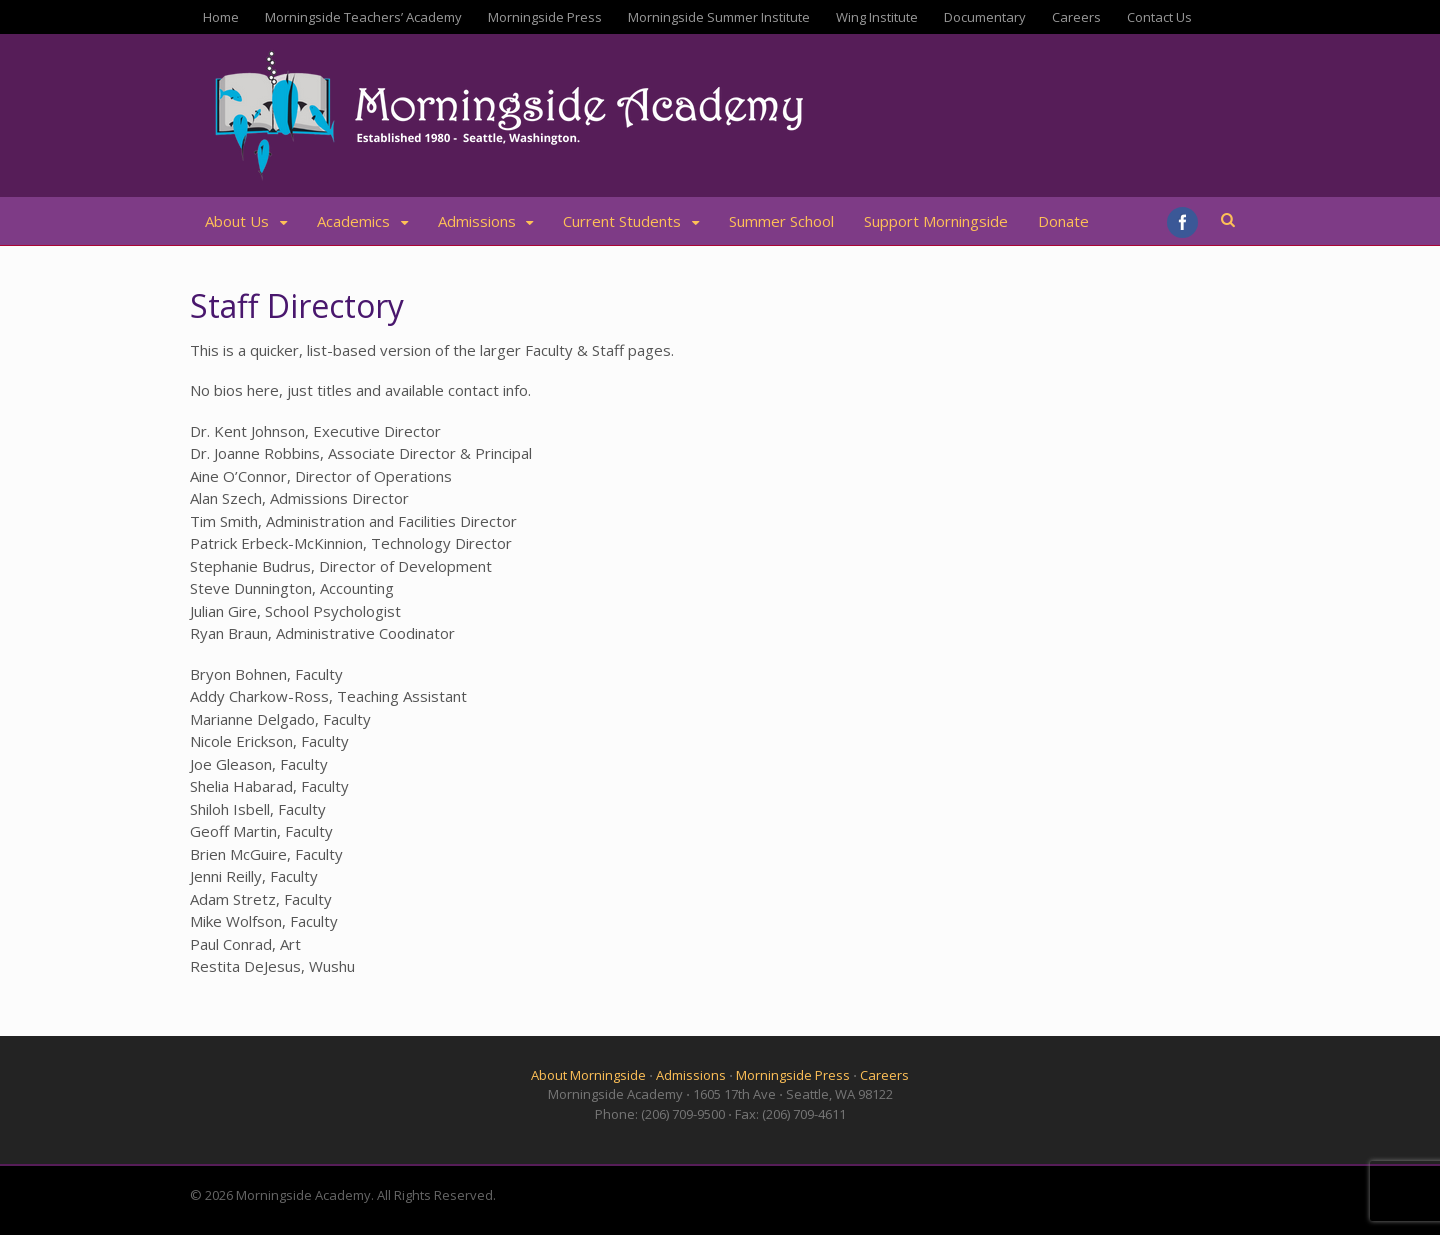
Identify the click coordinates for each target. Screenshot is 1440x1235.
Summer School (781, 221)
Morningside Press (545, 17)
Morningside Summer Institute (719, 17)
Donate (1063, 221)
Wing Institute (877, 17)
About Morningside (588, 1075)
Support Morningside (936, 221)
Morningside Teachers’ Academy (363, 17)
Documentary (985, 17)
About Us (237, 221)
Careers (1076, 17)
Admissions (477, 221)
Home (221, 17)
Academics (353, 221)
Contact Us (1159, 17)
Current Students (622, 221)
